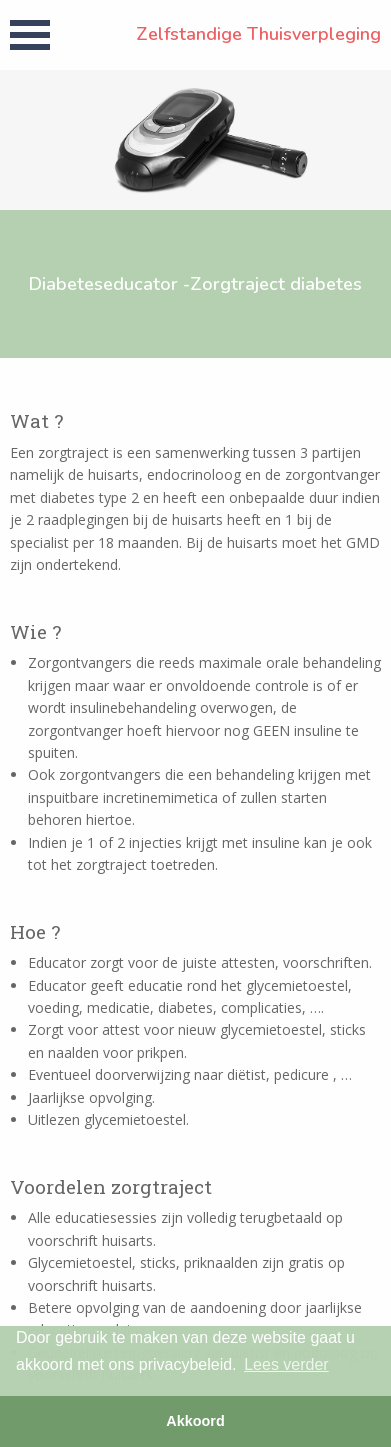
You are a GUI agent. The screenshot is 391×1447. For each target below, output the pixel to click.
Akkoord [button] (195, 1421)
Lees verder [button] (286, 1364)
